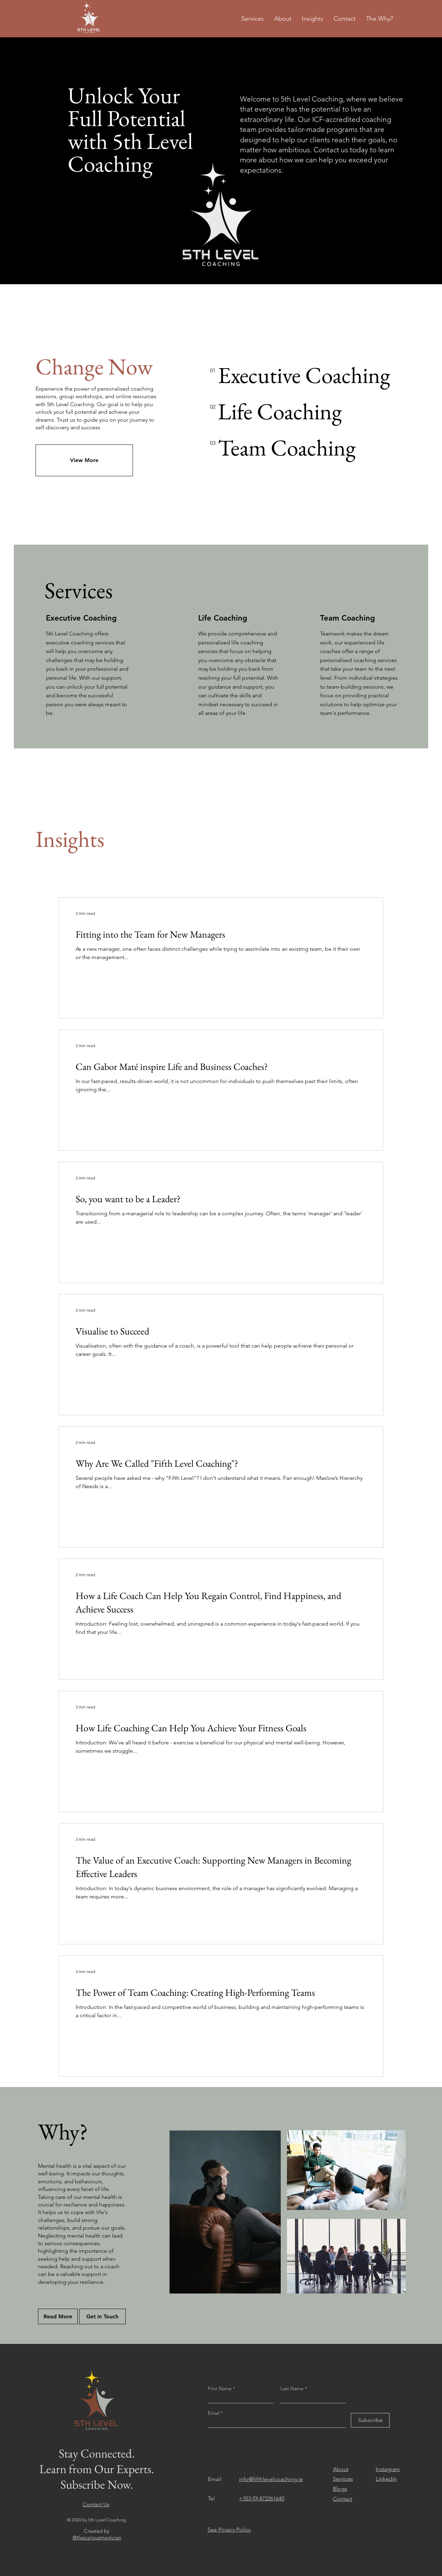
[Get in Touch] (102, 2316)
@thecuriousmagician (97, 2537)
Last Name (292, 2388)
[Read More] (58, 2316)
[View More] (84, 460)
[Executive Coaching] (304, 375)
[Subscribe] (370, 2420)
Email (214, 2413)
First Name (220, 2388)
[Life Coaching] (280, 411)
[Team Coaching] (287, 447)
